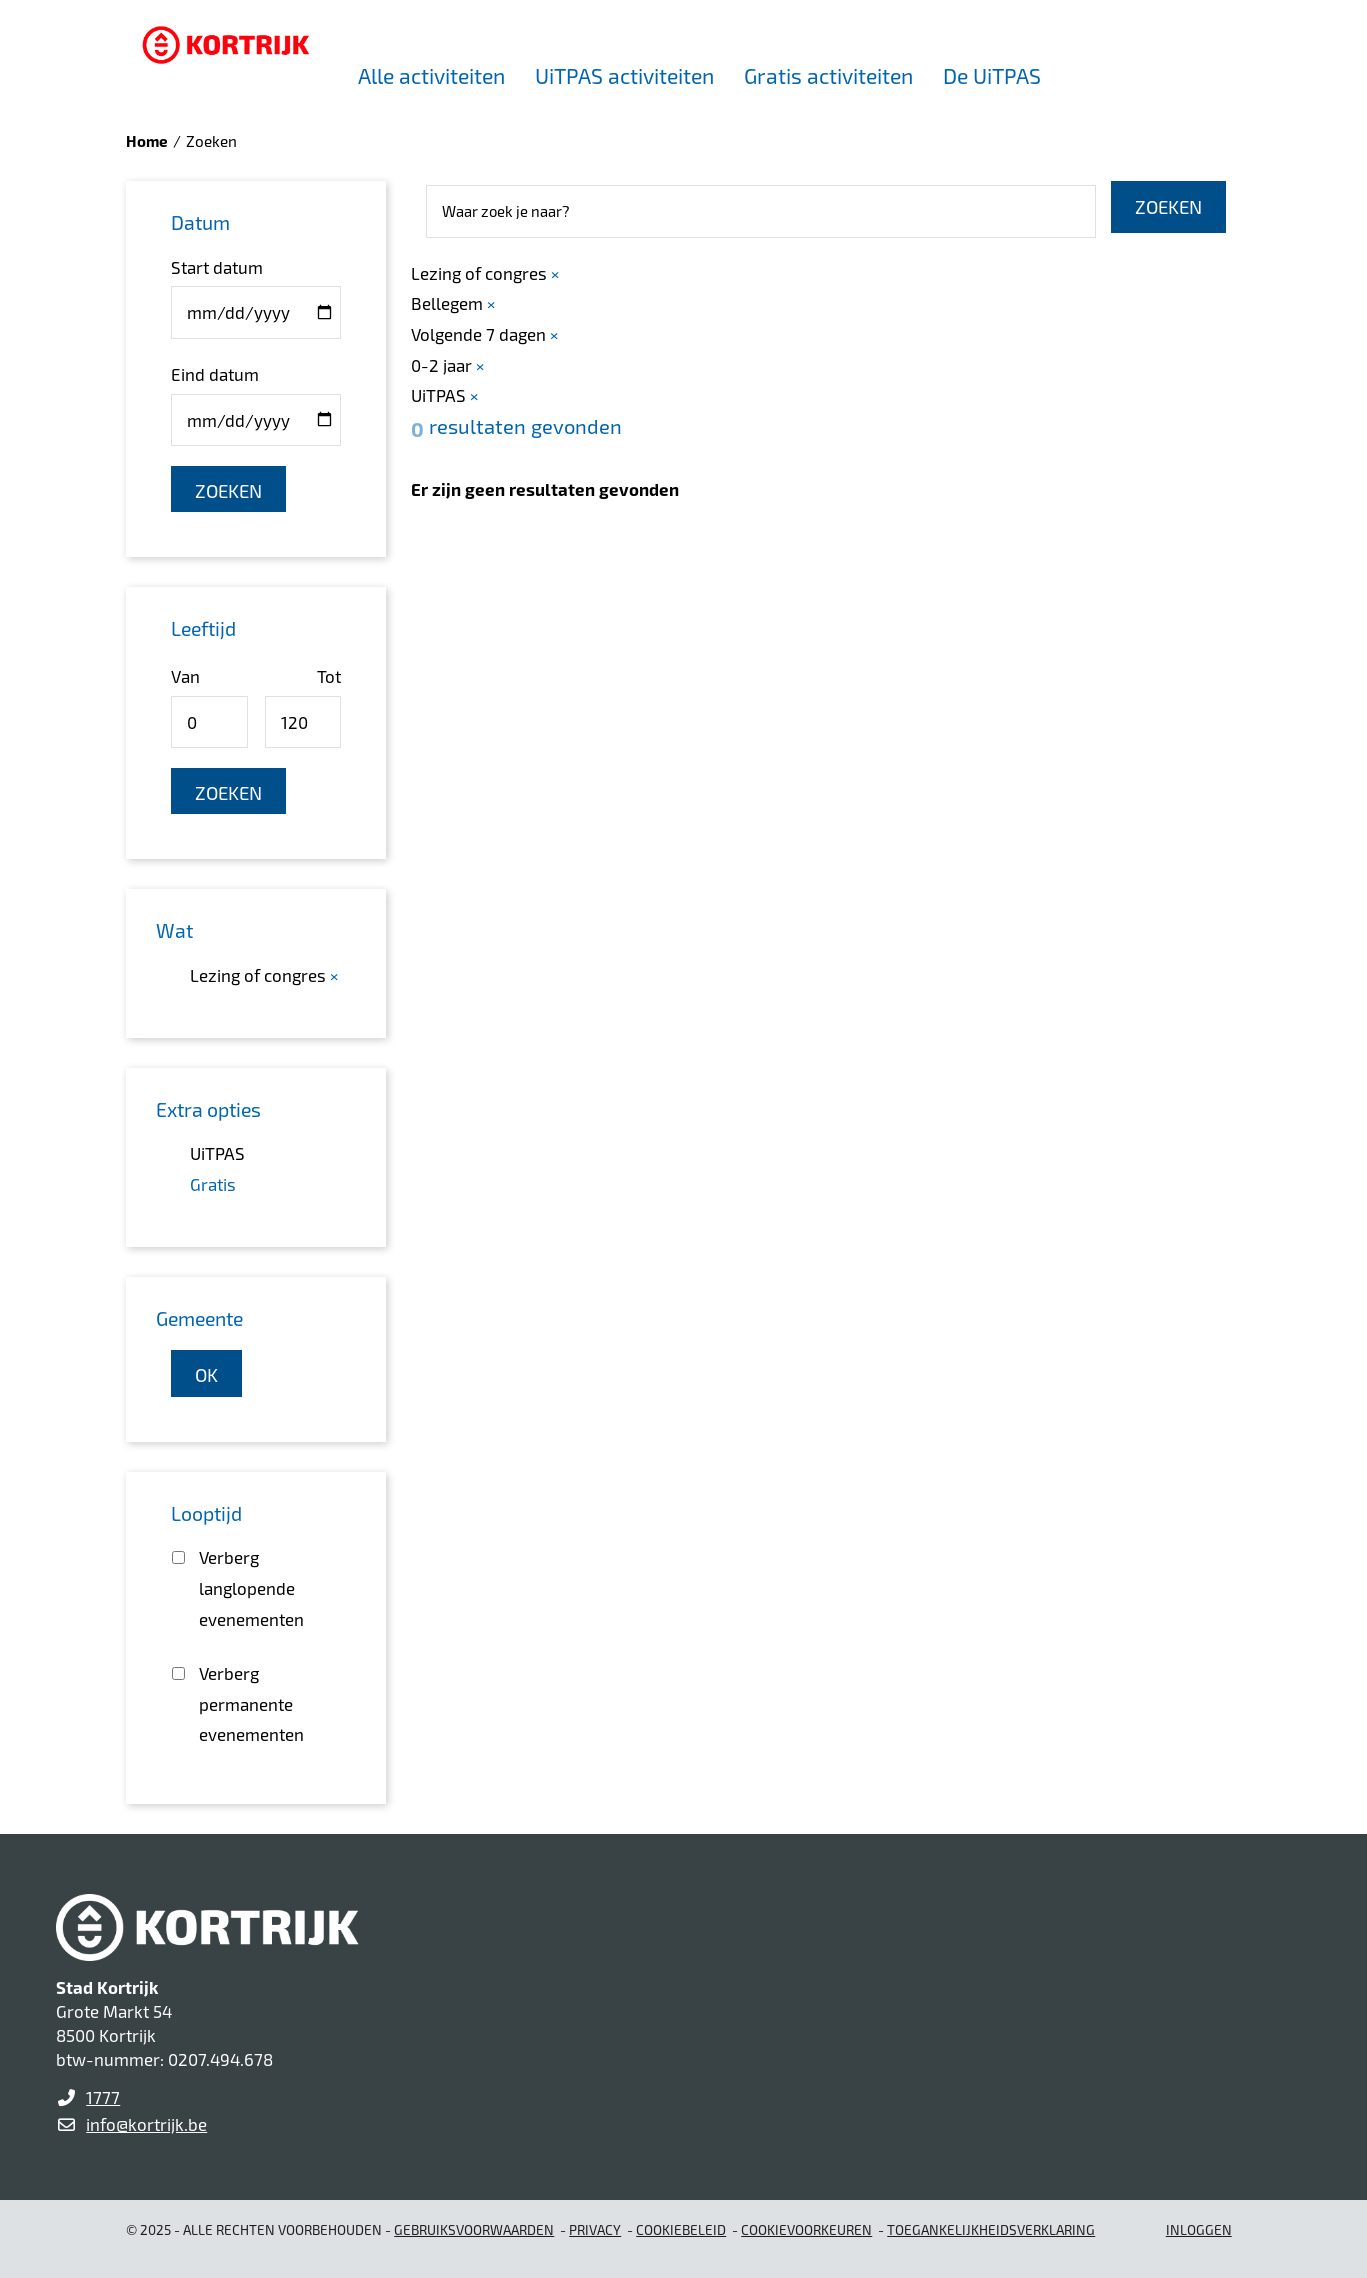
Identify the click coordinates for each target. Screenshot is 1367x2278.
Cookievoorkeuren (806, 2229)
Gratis (213, 1184)
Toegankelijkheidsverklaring (991, 2229)
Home (147, 141)
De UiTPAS (992, 75)
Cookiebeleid (681, 2229)
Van (185, 676)
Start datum (217, 267)
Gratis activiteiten (828, 75)
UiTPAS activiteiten (624, 75)
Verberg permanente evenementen (251, 1703)
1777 (103, 2097)
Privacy (595, 2229)
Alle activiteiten (431, 75)
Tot (329, 676)
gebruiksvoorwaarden (474, 2229)
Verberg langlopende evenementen (251, 1587)
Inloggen (1199, 2229)
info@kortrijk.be (146, 2124)
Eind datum (215, 374)
